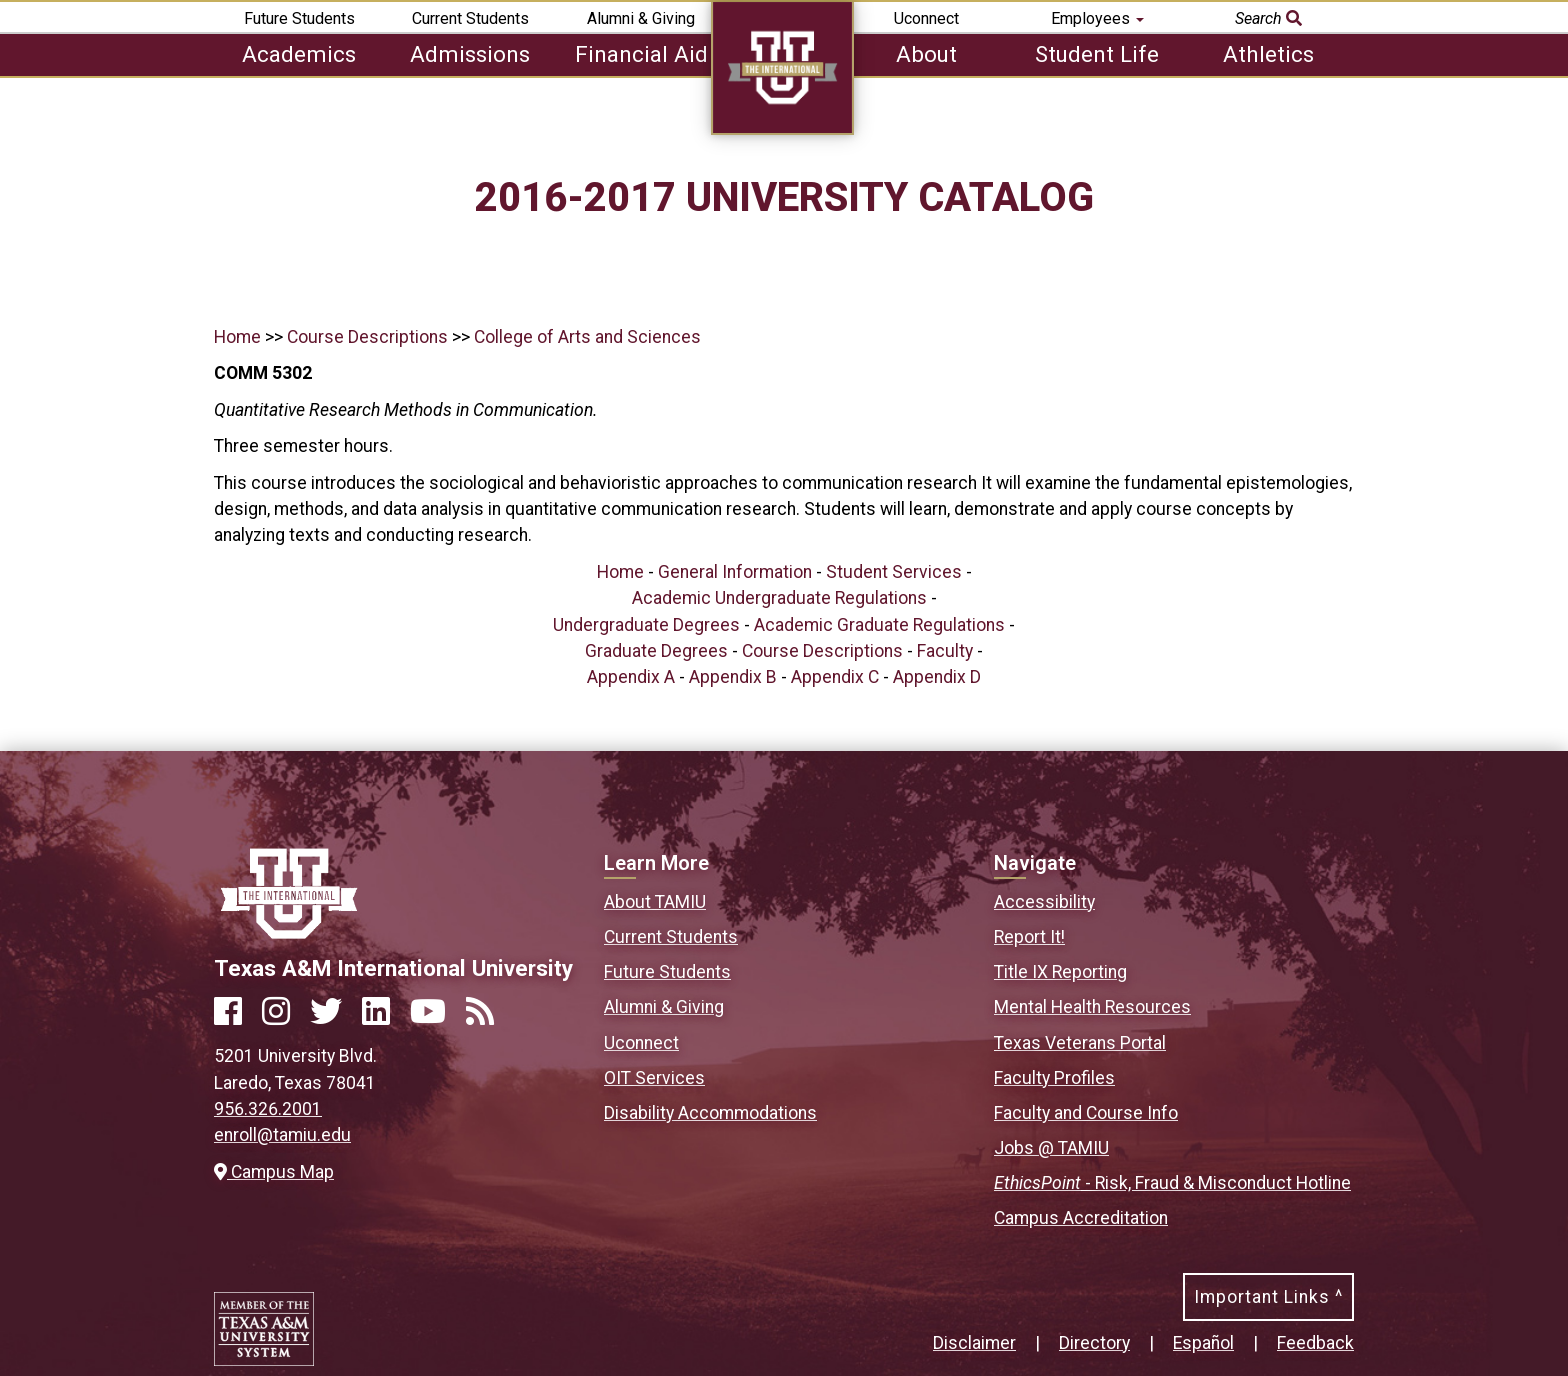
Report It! (1029, 937)
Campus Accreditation (1081, 1218)
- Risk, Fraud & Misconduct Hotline (1172, 1183)
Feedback (1315, 1343)
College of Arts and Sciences (587, 337)
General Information (735, 572)
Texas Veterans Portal (1080, 1043)
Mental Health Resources (1092, 1007)
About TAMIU (655, 902)
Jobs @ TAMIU (1051, 1148)
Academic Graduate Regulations (879, 625)
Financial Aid (641, 54)
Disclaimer (974, 1343)
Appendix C (835, 677)
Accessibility (1044, 902)
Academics (299, 54)
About (926, 54)
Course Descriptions (367, 337)
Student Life (1097, 54)
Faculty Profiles (1054, 1078)
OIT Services (654, 1078)
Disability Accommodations (710, 1113)
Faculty (945, 651)
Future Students (299, 18)
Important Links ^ (1268, 1297)
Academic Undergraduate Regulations (779, 598)
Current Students (470, 18)
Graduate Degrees (656, 651)
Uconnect (926, 18)
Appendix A (631, 677)
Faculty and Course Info (1086, 1113)
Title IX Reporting (1060, 972)
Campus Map (274, 1172)
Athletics (1268, 54)
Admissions (470, 54)
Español (1203, 1343)
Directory (1094, 1343)
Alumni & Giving (641, 18)
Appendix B (733, 677)
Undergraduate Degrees (646, 625)
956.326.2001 (268, 1109)
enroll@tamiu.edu (282, 1135)
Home (237, 337)
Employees (1097, 18)
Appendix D (937, 677)
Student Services (894, 572)
